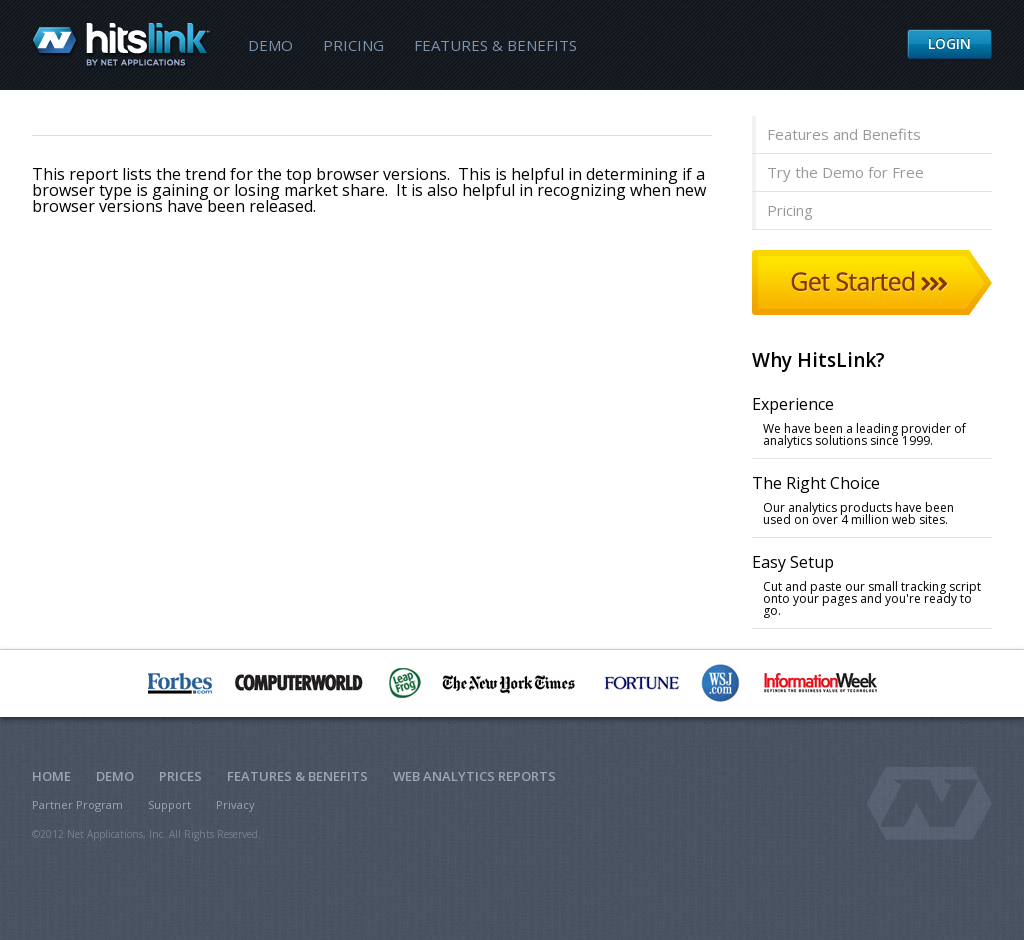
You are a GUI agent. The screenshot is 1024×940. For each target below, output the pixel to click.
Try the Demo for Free (845, 172)
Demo (270, 45)
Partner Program (77, 804)
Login (949, 43)
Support (169, 804)
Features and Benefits (844, 134)
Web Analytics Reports (474, 776)
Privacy (235, 804)
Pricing (353, 45)
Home (51, 776)
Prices (180, 776)
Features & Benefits (495, 45)
